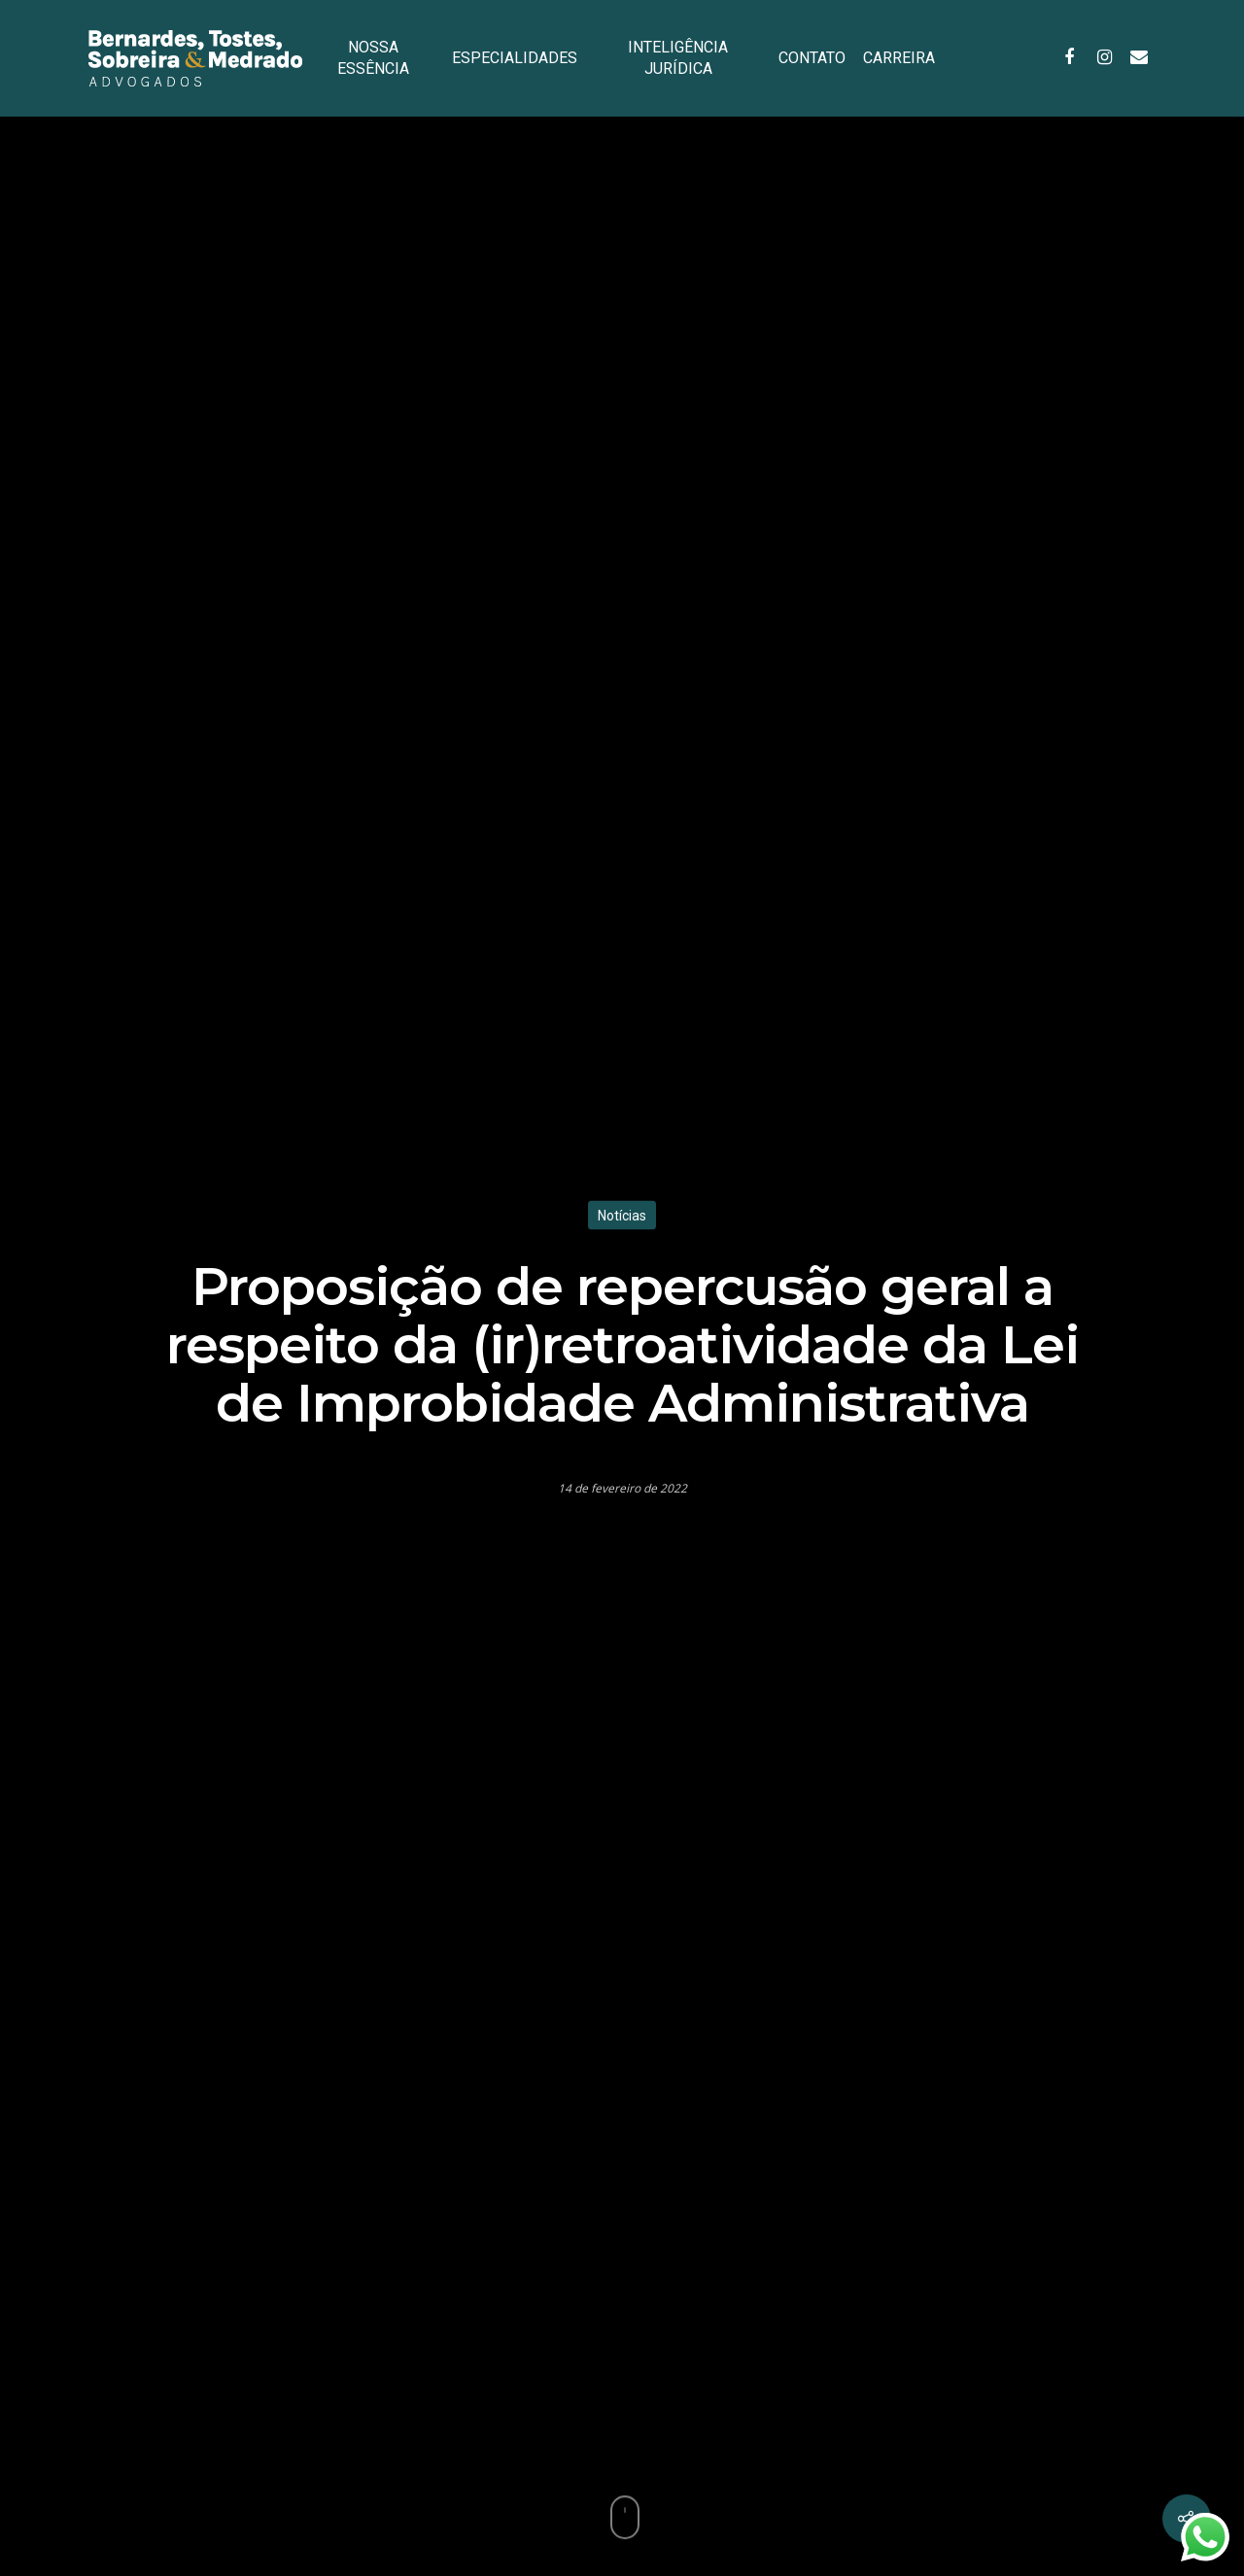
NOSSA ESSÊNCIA (373, 58)
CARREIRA (899, 58)
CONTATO (812, 58)
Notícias (622, 1215)
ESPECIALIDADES (514, 58)
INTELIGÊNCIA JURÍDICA (678, 58)
